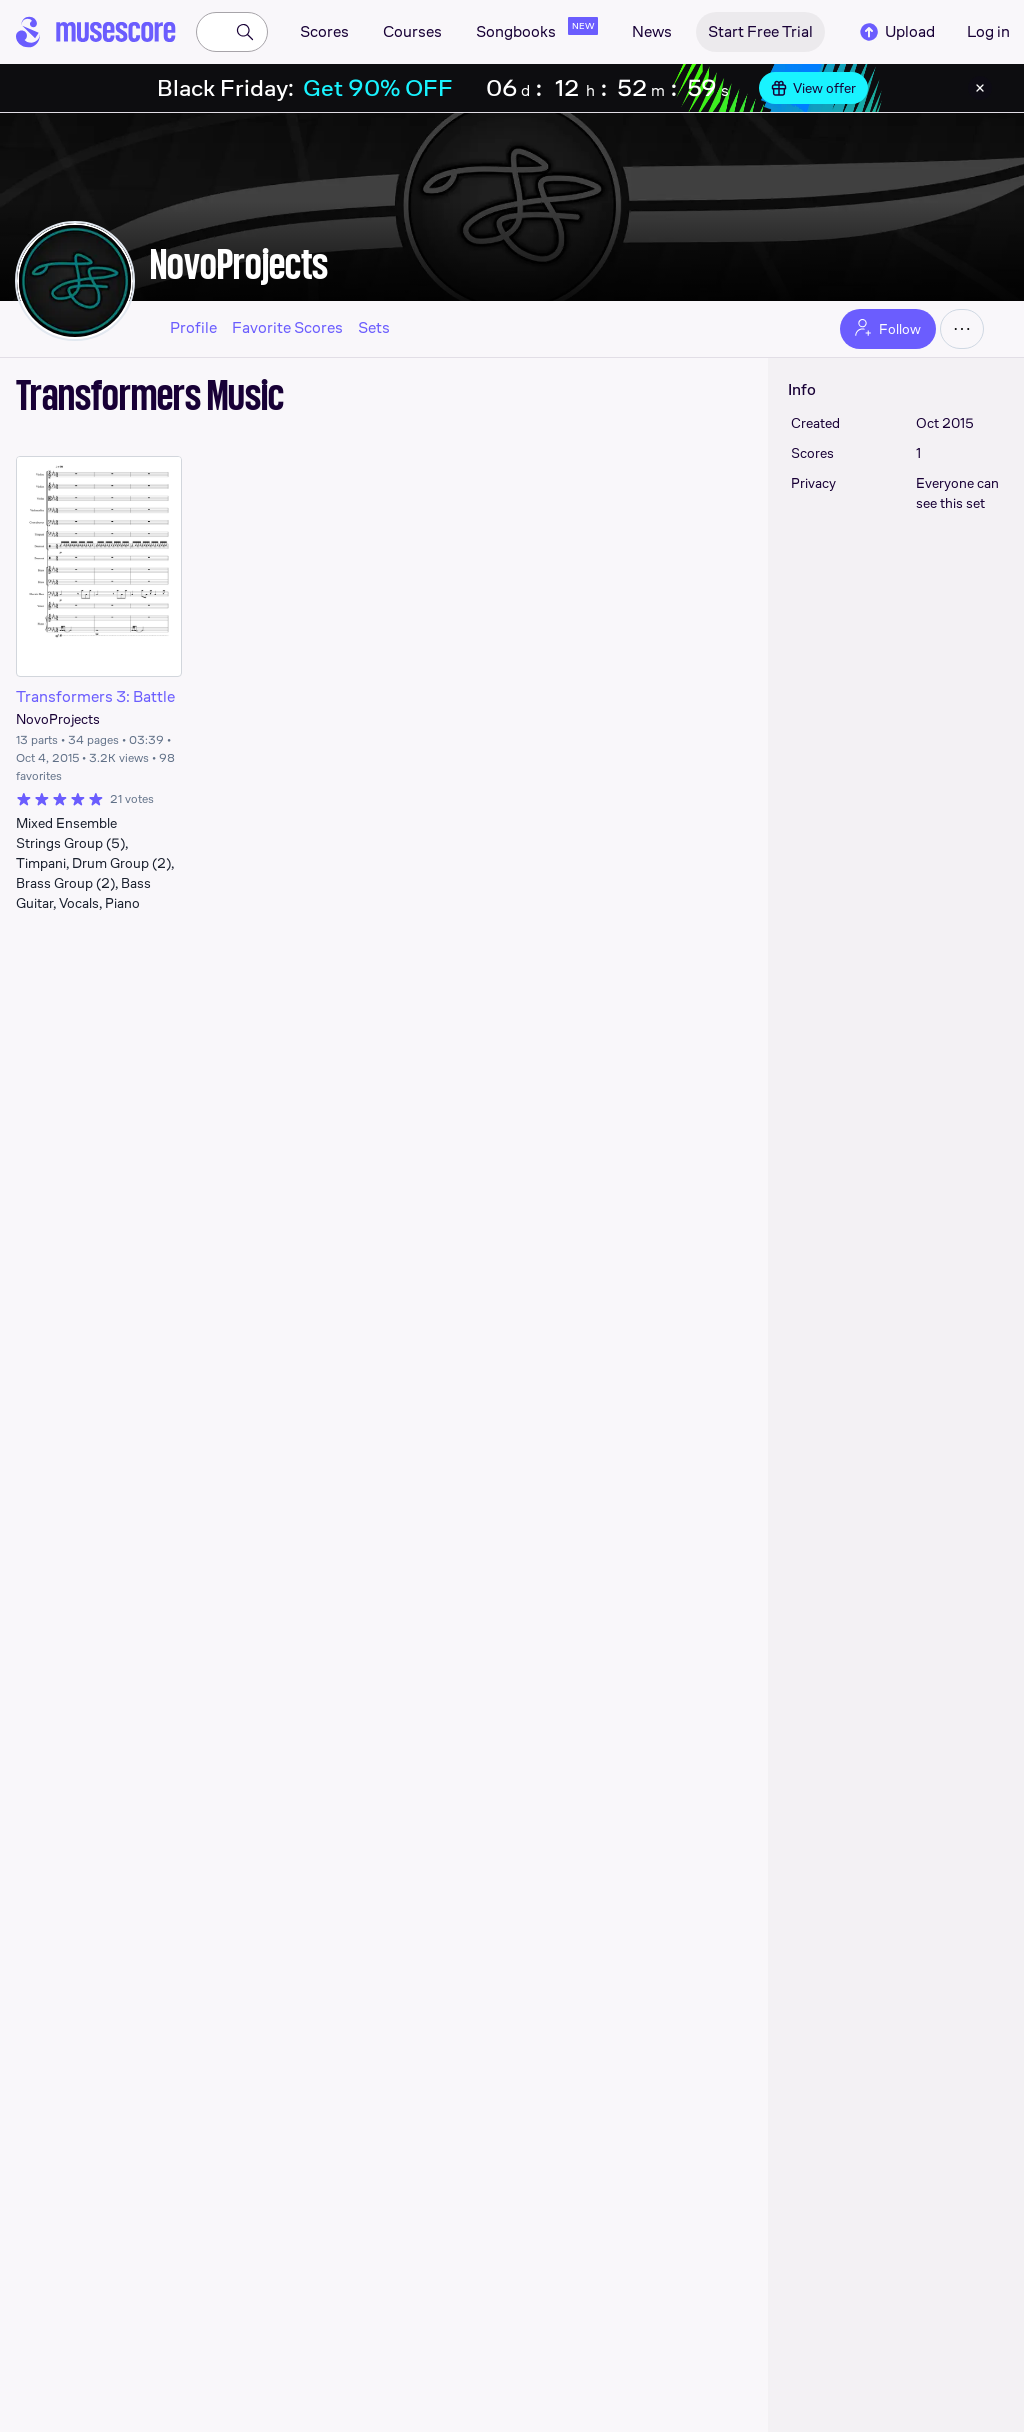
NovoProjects (239, 264)
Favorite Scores (287, 328)
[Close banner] (980, 88)
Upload (896, 32)
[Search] (245, 32)
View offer (813, 88)
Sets (374, 328)
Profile (193, 328)
